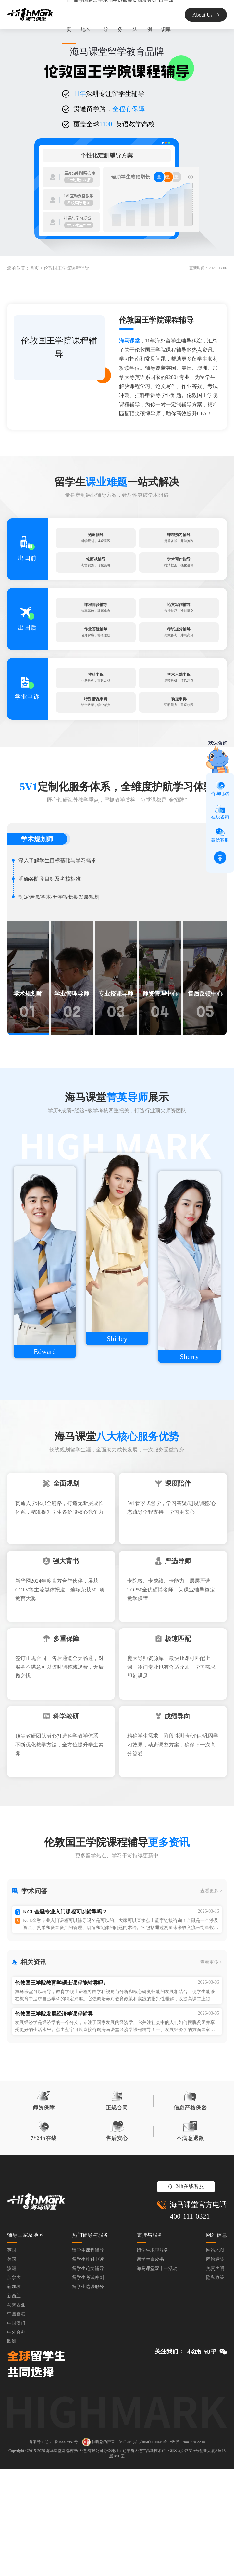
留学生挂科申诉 (88, 2366)
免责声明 (215, 2375)
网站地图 (215, 2357)
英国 (11, 2357)
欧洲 (11, 2448)
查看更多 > (211, 1987)
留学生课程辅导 (88, 2357)
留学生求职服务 (152, 2357)
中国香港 (16, 2421)
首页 (34, 268)
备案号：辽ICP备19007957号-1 (55, 2548)
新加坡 (14, 2393)
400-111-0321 (190, 2323)
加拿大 (14, 2384)
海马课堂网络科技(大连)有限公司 (74, 2558)
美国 (11, 2366)
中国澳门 (16, 2430)
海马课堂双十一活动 (157, 2375)
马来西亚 (16, 2412)
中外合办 (16, 2439)
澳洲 (11, 2375)
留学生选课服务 (88, 2393)
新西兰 (14, 2403)
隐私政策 (215, 2384)
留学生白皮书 (150, 2366)
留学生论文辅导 (88, 2375)
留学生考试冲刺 (88, 2384)
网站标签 (215, 2366)
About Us (205, 15)
